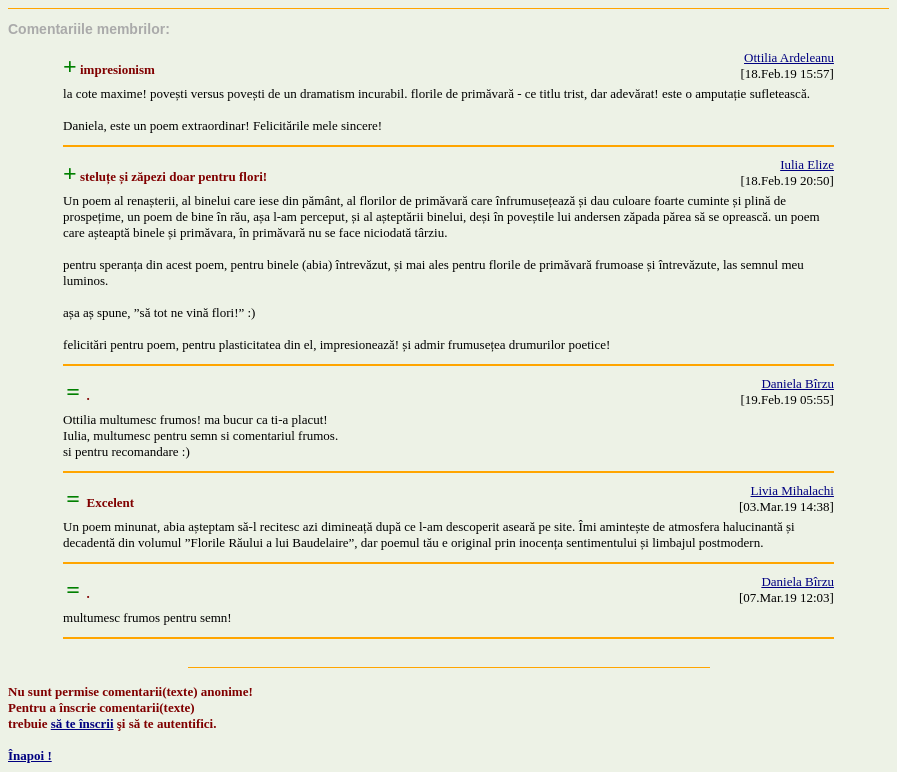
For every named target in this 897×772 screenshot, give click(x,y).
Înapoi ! (30, 755)
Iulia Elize (807, 164)
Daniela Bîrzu (797, 383)
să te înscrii (82, 723)
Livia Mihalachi (792, 490)
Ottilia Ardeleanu (789, 57)
